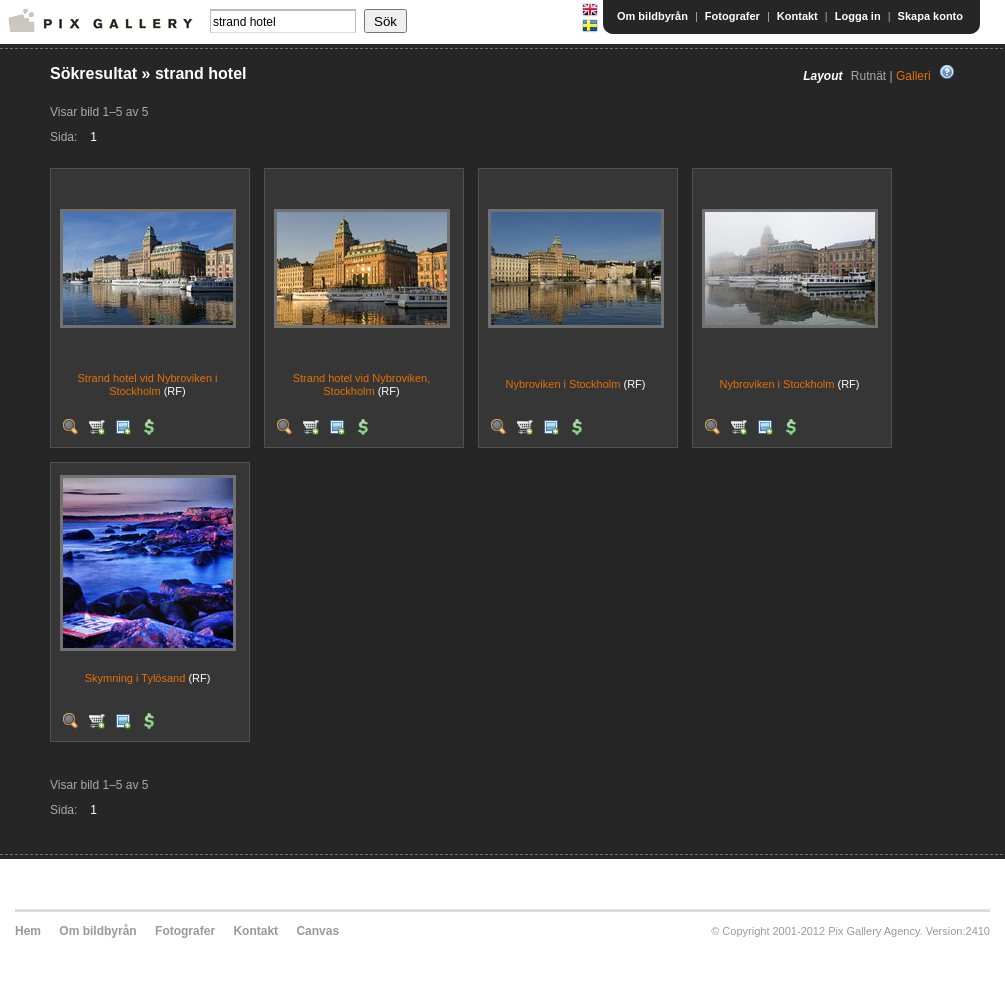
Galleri (913, 76)
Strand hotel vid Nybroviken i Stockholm (147, 384)
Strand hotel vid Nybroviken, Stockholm (362, 384)
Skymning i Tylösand (135, 678)
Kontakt (797, 16)
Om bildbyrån (652, 16)
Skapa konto (930, 16)
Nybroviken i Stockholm (563, 384)
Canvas (317, 931)
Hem (28, 931)
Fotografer (732, 16)
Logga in (858, 16)
